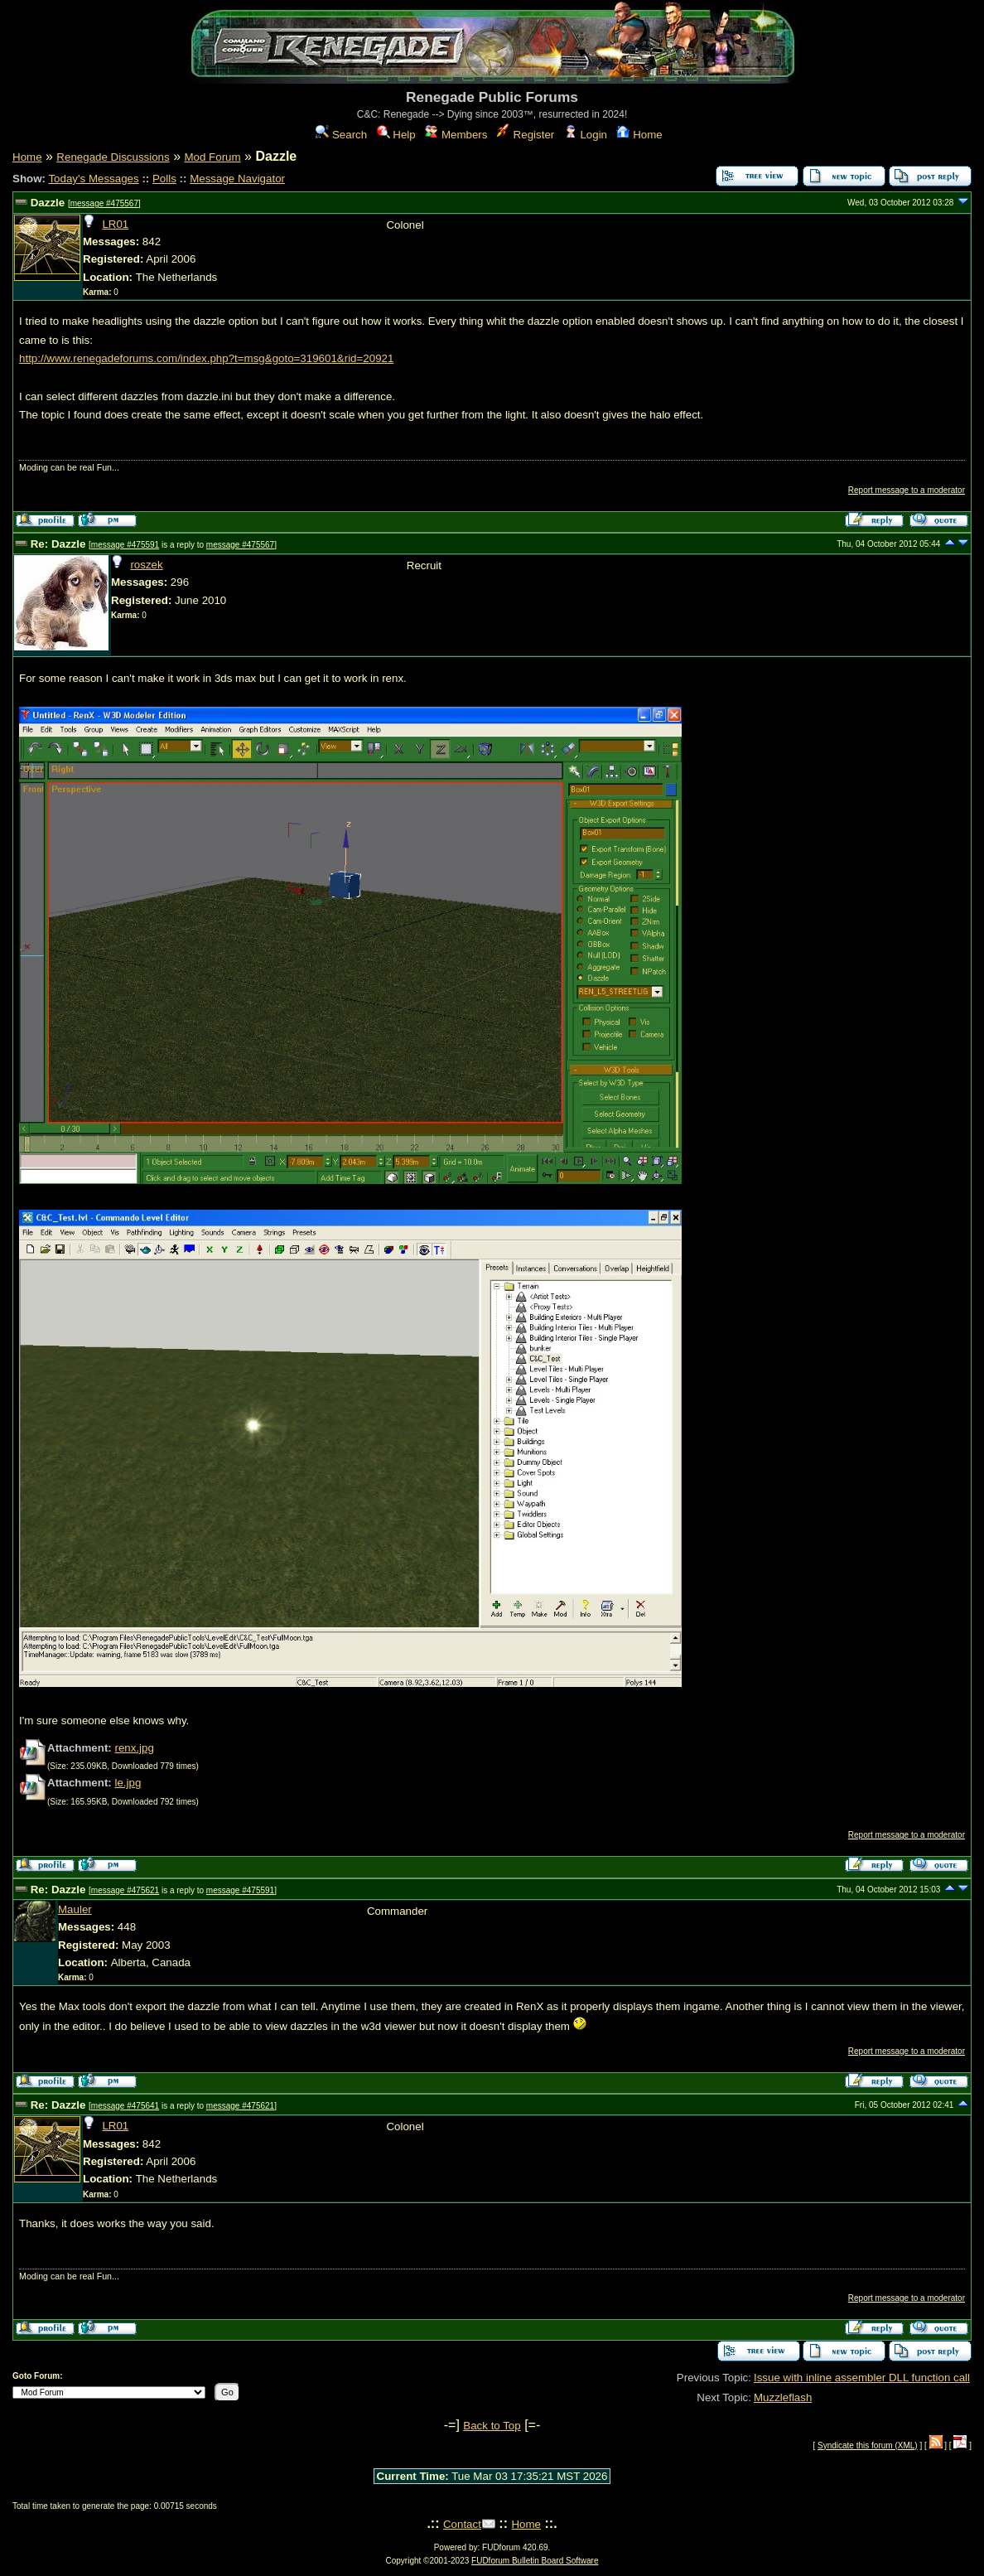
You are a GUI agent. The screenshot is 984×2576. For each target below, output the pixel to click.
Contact (462, 2524)
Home (639, 134)
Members (456, 134)
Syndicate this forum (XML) (868, 2445)
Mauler (75, 1909)
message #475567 (104, 203)
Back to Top (491, 2425)
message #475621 (125, 1890)
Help (396, 134)
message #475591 (125, 544)
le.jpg (127, 1782)
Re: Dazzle (58, 544)
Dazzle (48, 202)
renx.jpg (133, 1748)
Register (525, 134)
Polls (164, 178)
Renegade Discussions (112, 157)
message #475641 (125, 2105)
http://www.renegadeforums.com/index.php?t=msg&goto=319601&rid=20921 (206, 358)
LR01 (115, 224)
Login (585, 134)
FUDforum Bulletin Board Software (534, 2560)
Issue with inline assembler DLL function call (862, 2377)
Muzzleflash (783, 2397)
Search (341, 134)
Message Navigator (237, 178)
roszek (146, 564)
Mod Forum (212, 157)
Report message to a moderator (906, 490)
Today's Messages (93, 178)
